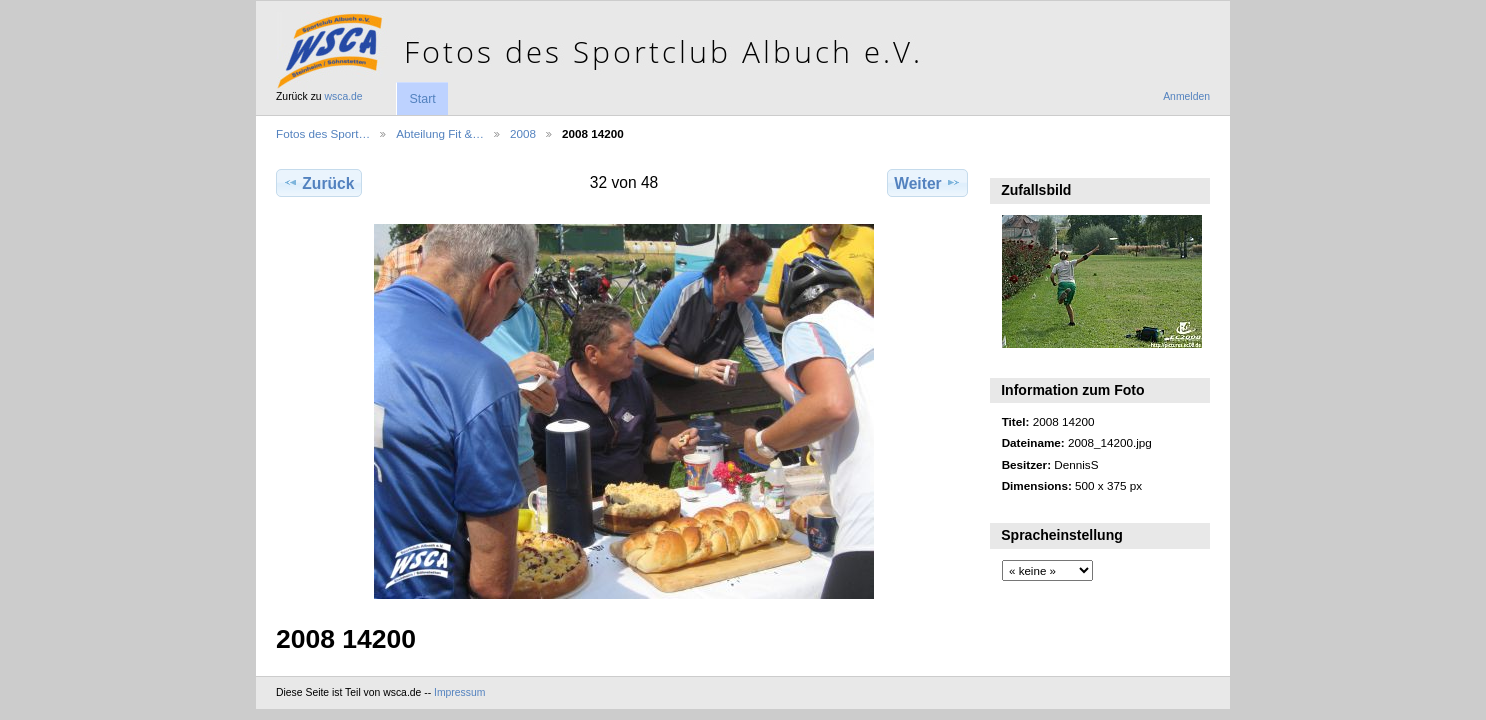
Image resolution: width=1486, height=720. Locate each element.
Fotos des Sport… (323, 133)
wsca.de (344, 96)
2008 (523, 133)
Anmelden (1186, 96)
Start (422, 99)
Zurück (318, 183)
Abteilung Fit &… (440, 133)
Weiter (927, 183)
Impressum (459, 692)
